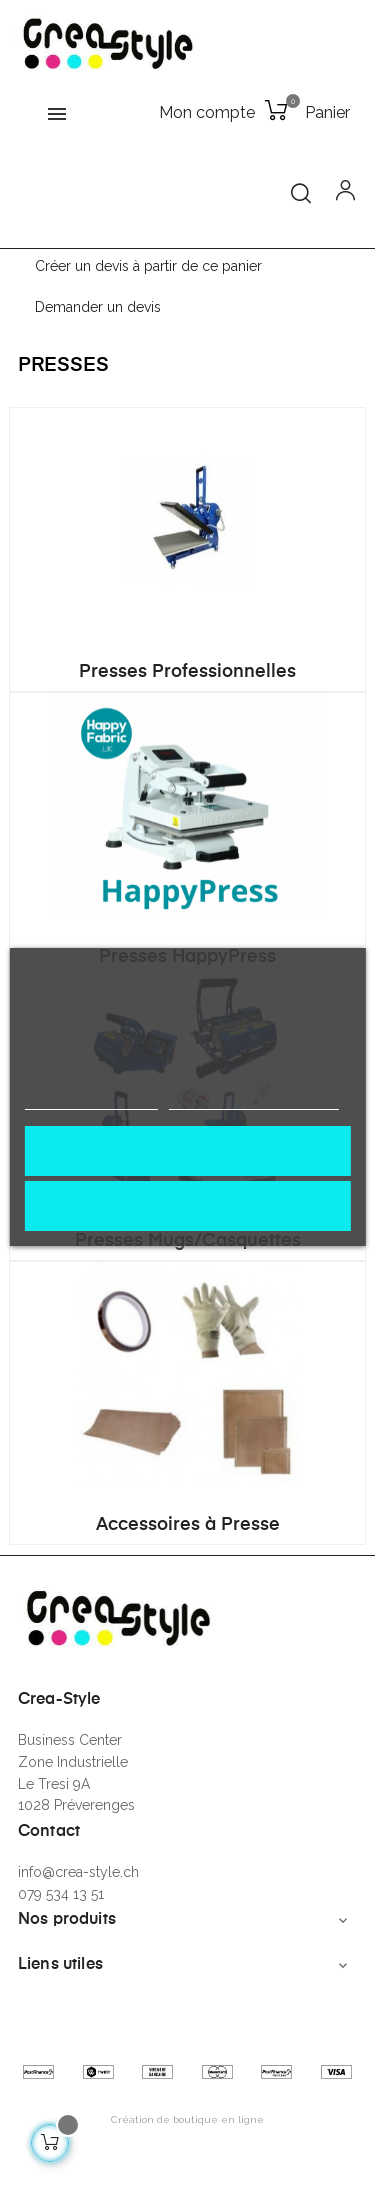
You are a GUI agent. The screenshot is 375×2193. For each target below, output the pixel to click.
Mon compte (207, 112)
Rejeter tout (187, 1205)
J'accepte (187, 1150)
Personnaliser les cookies (254, 1100)
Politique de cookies (90, 1100)
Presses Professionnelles (187, 672)
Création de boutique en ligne (187, 2119)
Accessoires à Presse (188, 1525)
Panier (327, 112)
